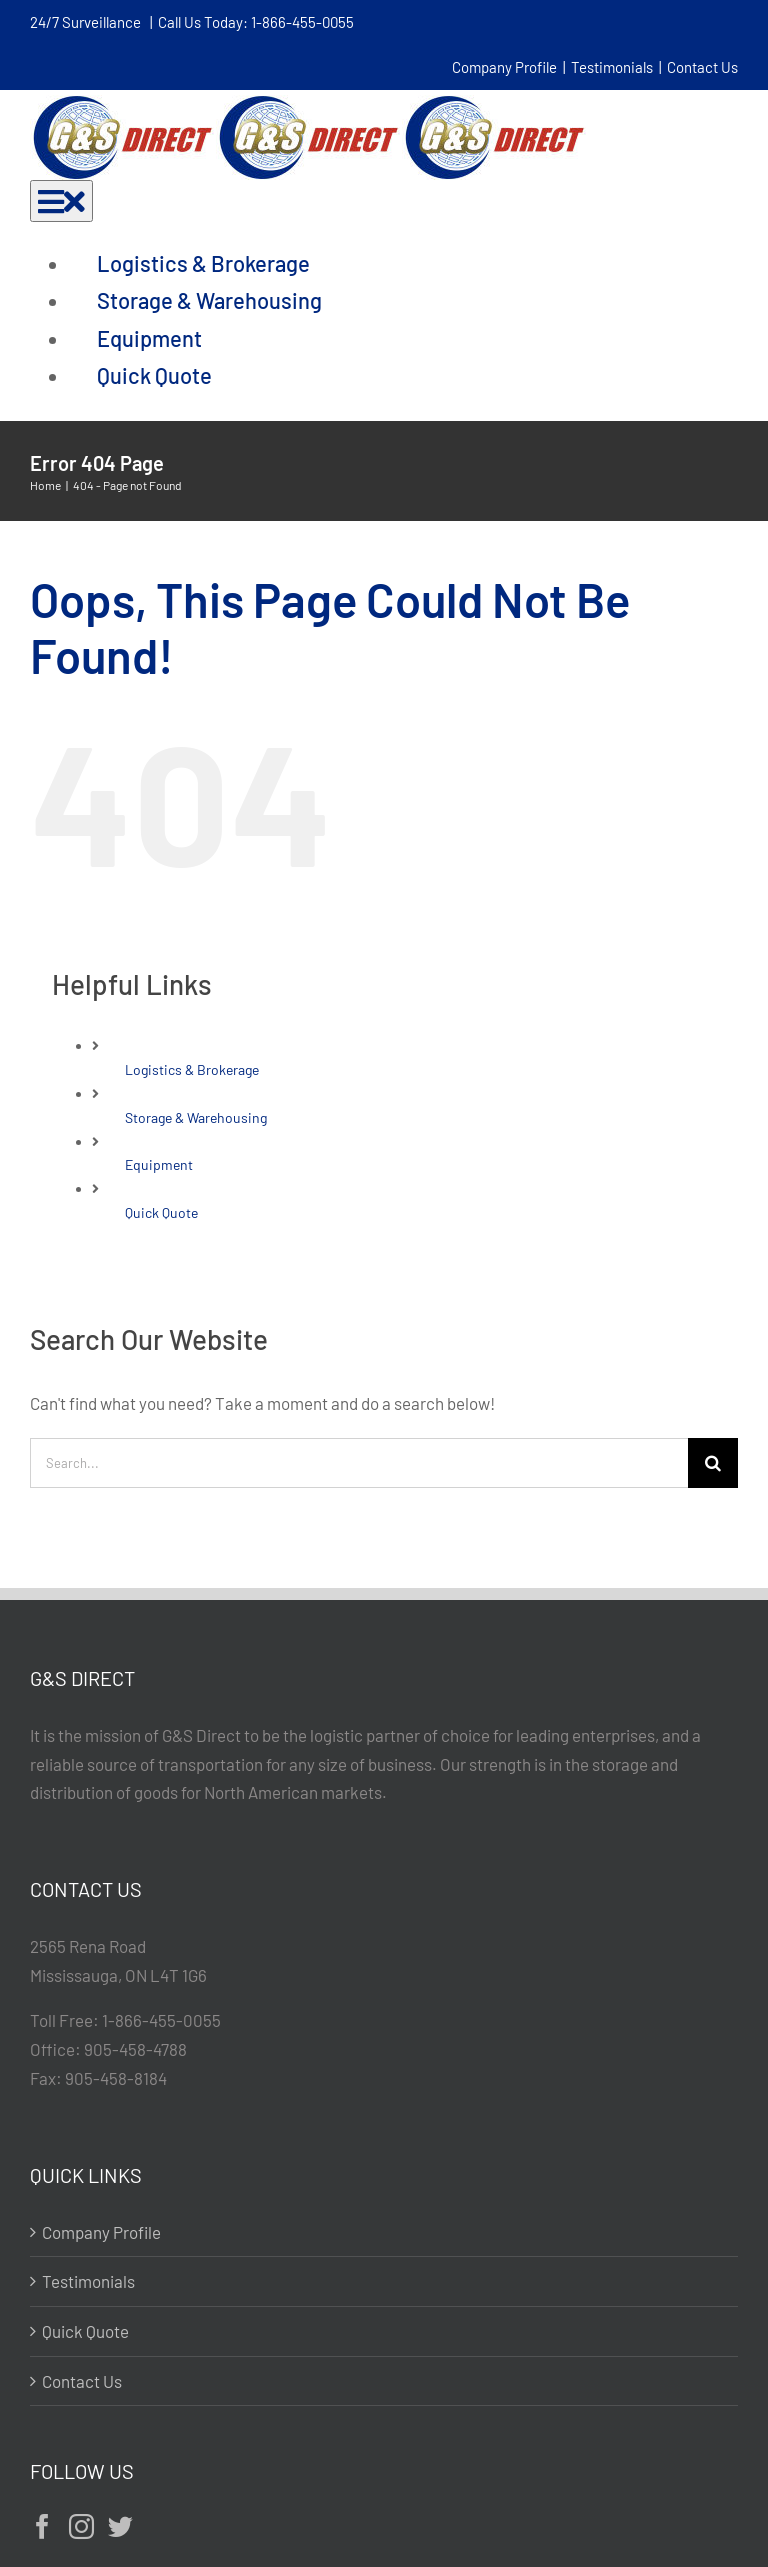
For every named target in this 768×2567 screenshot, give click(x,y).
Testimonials (612, 67)
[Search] (713, 1463)
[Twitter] (120, 2526)
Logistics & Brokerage (192, 1069)
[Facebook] (42, 2526)
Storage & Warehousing (196, 1117)
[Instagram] (81, 2526)
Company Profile (504, 67)
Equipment (159, 1164)
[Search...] (359, 1463)
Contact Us (702, 67)
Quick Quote (161, 1212)
